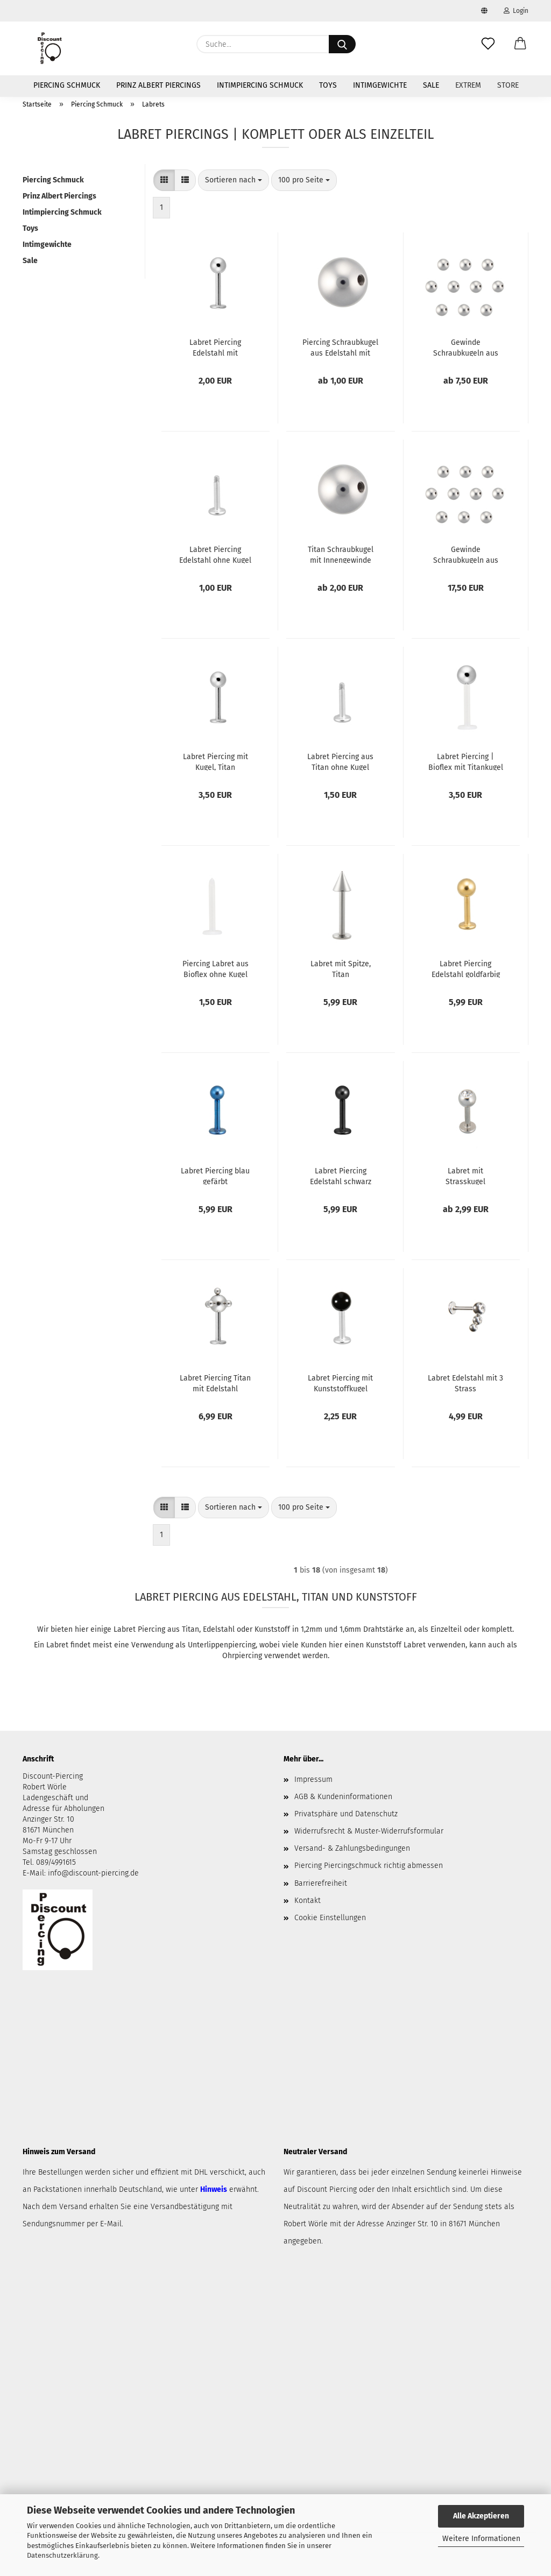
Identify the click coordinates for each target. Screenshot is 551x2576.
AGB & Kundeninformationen (343, 1796)
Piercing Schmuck (66, 85)
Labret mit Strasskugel (465, 1175)
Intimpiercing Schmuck (260, 85)
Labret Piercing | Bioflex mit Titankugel (465, 761)
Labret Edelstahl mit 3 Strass (465, 1383)
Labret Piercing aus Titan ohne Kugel (340, 761)
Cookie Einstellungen (330, 1917)
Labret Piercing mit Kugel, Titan (215, 761)
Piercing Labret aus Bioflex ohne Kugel (215, 968)
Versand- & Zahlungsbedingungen (352, 1848)
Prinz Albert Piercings (158, 85)
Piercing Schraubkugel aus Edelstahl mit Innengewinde (340, 347)
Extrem (468, 85)
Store (508, 85)
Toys (328, 85)
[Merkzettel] (488, 44)
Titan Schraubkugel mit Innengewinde (340, 554)
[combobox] (233, 180)
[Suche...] (342, 44)
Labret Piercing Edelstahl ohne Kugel (215, 554)
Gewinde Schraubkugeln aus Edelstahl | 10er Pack (465, 347)
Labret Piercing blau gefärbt (215, 1175)
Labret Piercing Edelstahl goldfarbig (466, 968)
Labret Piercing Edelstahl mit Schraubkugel (215, 347)
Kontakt (307, 1900)
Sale (431, 85)
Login (516, 11)
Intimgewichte (380, 85)
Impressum (313, 1779)
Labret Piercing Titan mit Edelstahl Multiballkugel (215, 1383)
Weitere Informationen (481, 2538)
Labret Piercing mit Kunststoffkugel (340, 1383)
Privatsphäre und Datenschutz (346, 1813)
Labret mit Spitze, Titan (340, 968)
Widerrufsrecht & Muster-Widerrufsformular (368, 1831)
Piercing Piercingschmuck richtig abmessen (368, 1865)
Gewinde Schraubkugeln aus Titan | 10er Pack (465, 554)
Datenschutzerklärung (62, 2555)
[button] (520, 44)
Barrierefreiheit (320, 1883)
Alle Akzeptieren (481, 2516)
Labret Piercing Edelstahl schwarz (340, 1175)
